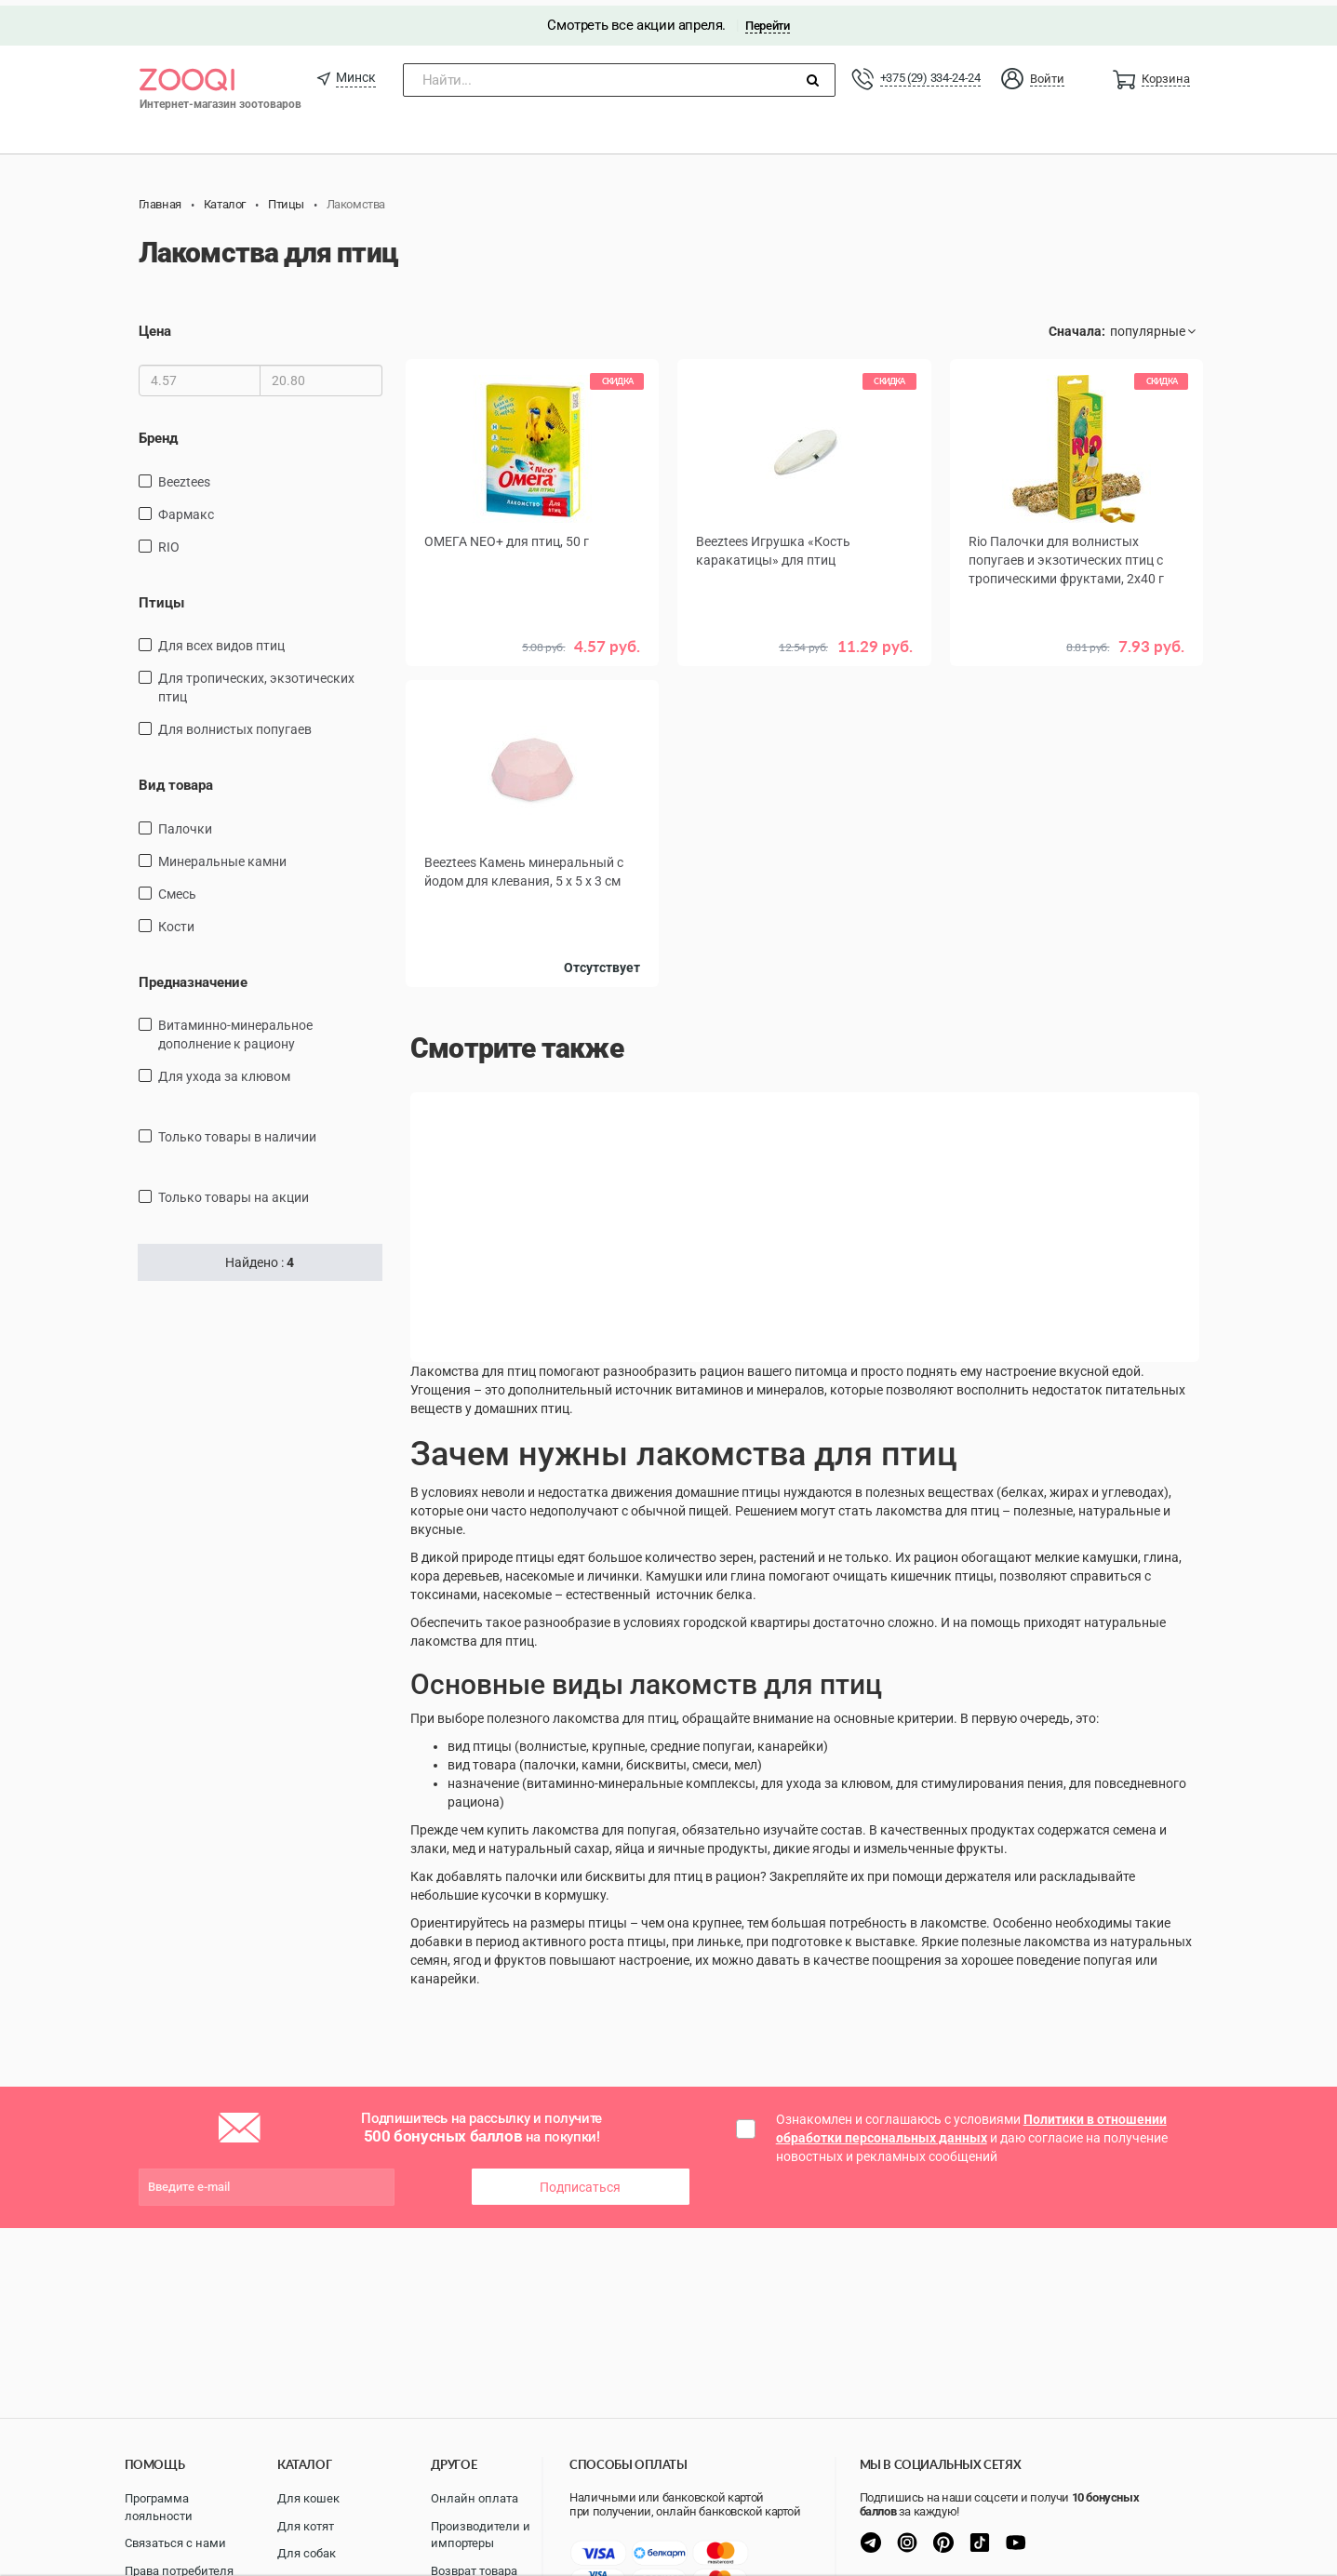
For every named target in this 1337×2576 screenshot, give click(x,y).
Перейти (767, 20)
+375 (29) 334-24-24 (930, 72)
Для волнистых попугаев (235, 723)
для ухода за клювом (224, 1070)
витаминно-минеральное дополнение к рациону (235, 1029)
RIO (169, 540)
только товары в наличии (237, 1131)
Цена (155, 325)
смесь (177, 887)
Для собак (306, 2553)
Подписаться (580, 2180)
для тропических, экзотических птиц (256, 682)
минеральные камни (222, 855)
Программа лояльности (159, 2507)
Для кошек (308, 2498)
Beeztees (184, 475)
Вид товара (176, 779)
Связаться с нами (175, 2543)
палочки (185, 822)
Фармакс (186, 508)
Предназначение (193, 976)
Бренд (158, 432)
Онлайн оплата (474, 2498)
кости (176, 920)
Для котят (305, 2526)
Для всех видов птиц (221, 640)
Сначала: (1077, 325)
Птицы (161, 596)
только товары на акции (233, 1191)
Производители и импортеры (480, 2535)
